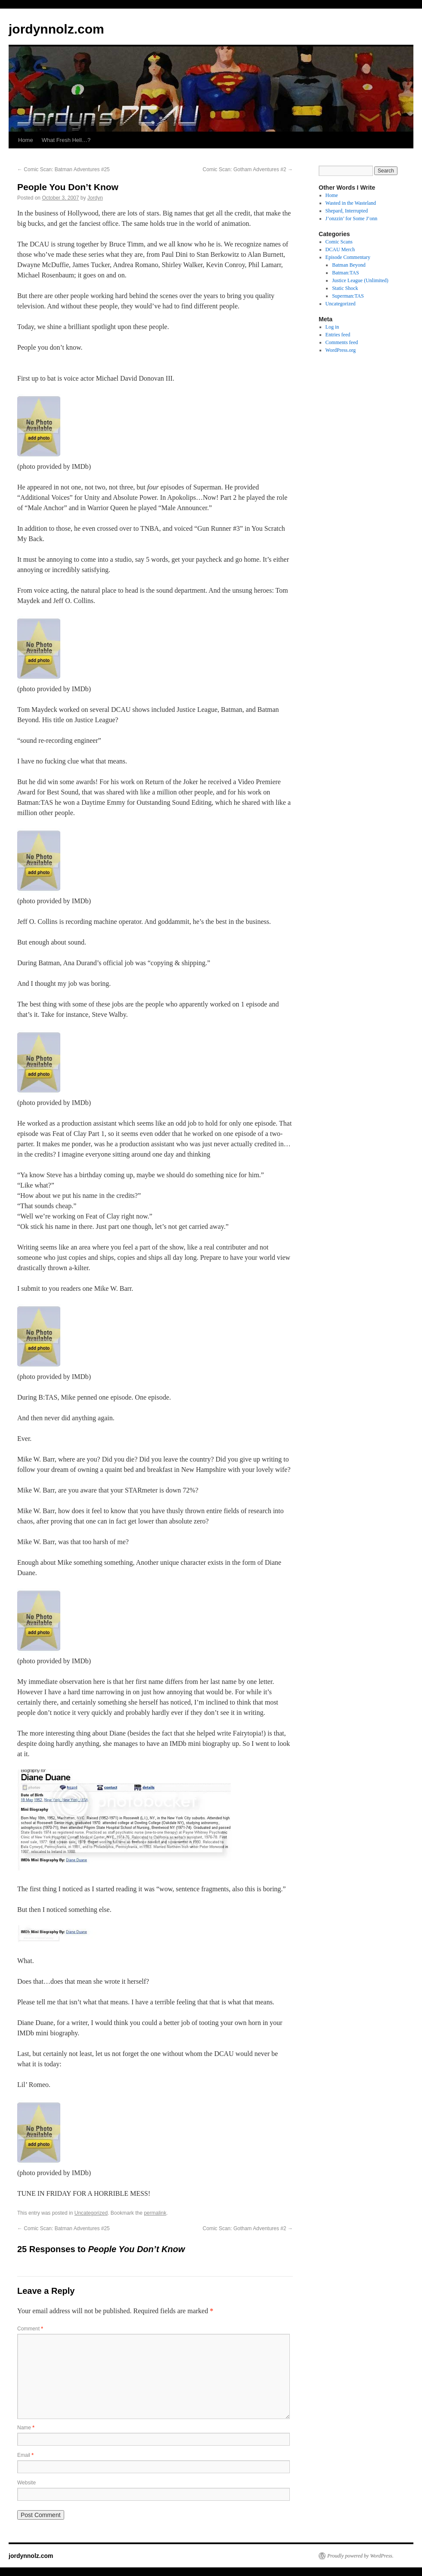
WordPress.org (341, 350)
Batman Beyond (349, 265)
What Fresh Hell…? (66, 140)
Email (25, 2455)
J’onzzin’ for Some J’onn (352, 218)
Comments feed (342, 342)
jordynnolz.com (56, 29)
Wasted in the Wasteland (351, 203)
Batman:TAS (345, 273)
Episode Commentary (348, 257)
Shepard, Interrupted (347, 211)
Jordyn (95, 198)
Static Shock (345, 288)
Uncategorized (91, 2213)
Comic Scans (339, 242)
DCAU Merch (340, 249)
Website (26, 2483)
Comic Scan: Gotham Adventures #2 (248, 169)
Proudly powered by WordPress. (360, 2556)
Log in (332, 327)
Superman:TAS (348, 296)
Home (25, 140)
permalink (155, 2213)
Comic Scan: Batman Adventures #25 (63, 169)
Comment (30, 2329)
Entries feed (338, 335)
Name (25, 2428)
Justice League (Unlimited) (360, 280)
